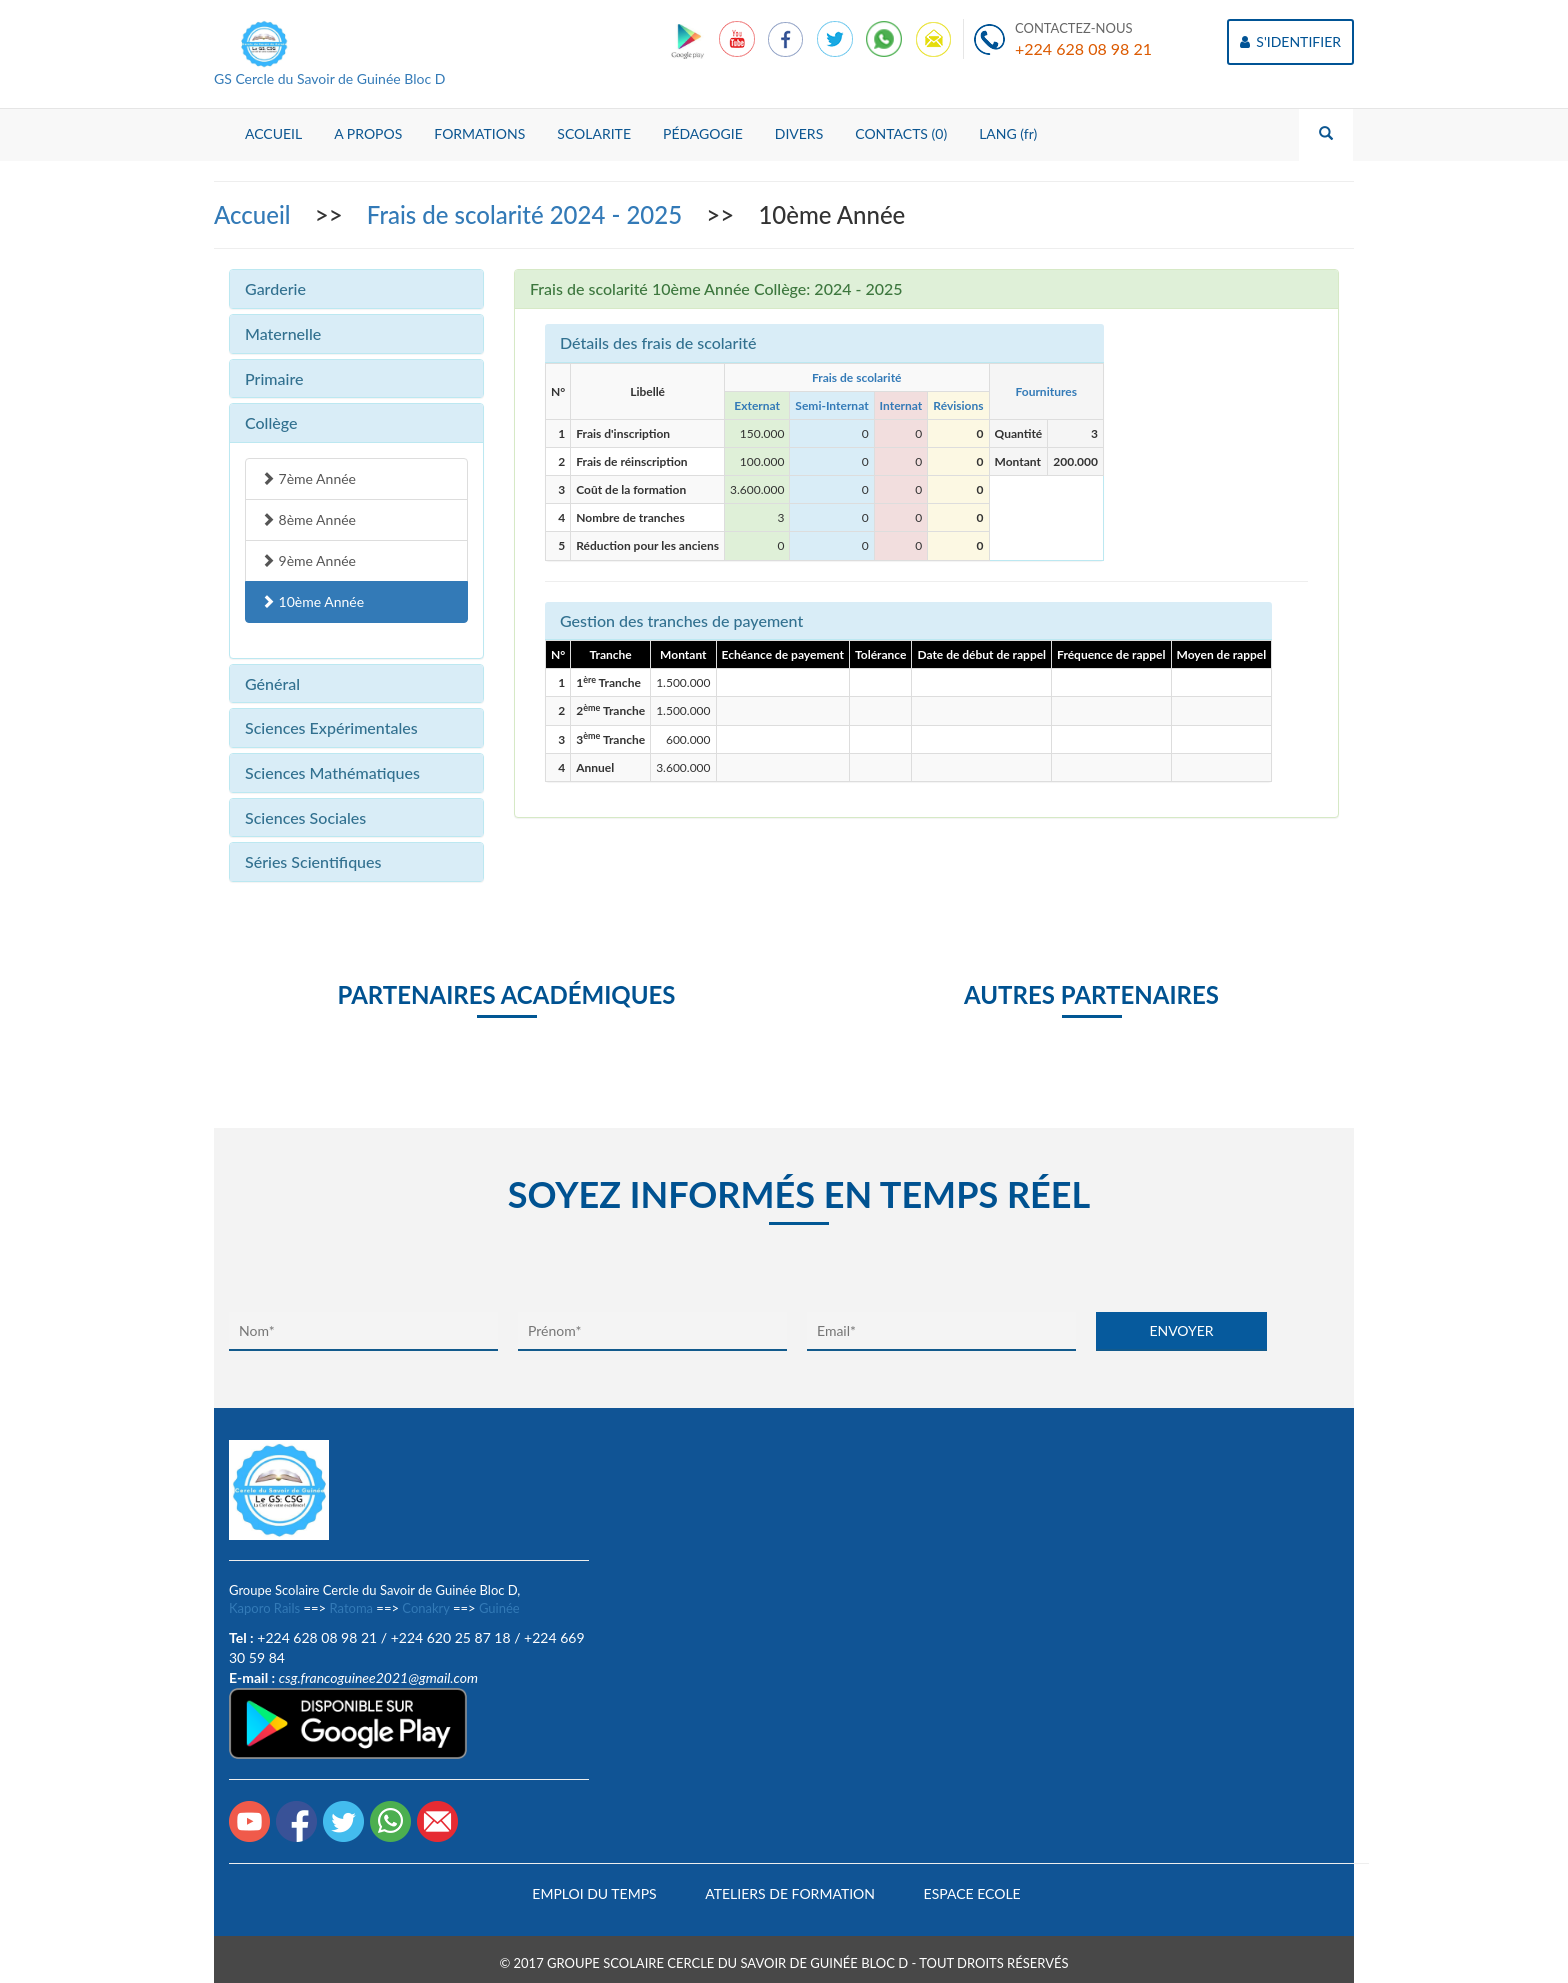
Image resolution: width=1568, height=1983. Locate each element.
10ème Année (312, 601)
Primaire (274, 378)
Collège (271, 422)
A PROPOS (368, 133)
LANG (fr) (1008, 133)
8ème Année (308, 519)
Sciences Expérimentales (331, 727)
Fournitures (1045, 391)
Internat (901, 405)
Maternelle (283, 333)
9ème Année (308, 560)
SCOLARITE (594, 133)
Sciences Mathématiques (332, 772)
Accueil (255, 214)
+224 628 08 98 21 (1083, 48)
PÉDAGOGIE (703, 133)
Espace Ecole (972, 1893)
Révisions (958, 405)
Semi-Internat (831, 405)
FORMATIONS (479, 133)
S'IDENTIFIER (1290, 41)
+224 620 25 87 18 (451, 1637)
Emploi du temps (594, 1893)
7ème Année (308, 478)
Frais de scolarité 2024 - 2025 (527, 214)
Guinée (499, 1608)
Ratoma (351, 1608)
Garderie (275, 288)
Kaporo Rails (264, 1608)
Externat (757, 405)
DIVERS (799, 133)
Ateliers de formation (790, 1893)
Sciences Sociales (305, 817)
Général (272, 683)
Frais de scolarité (856, 377)
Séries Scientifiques (313, 861)
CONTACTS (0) (901, 133)
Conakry (425, 1608)
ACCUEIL (273, 133)
